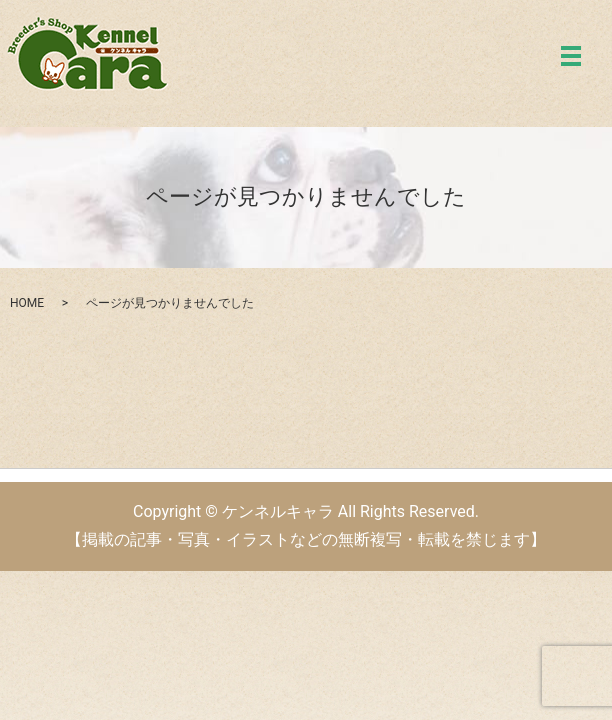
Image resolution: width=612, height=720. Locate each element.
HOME (27, 303)
